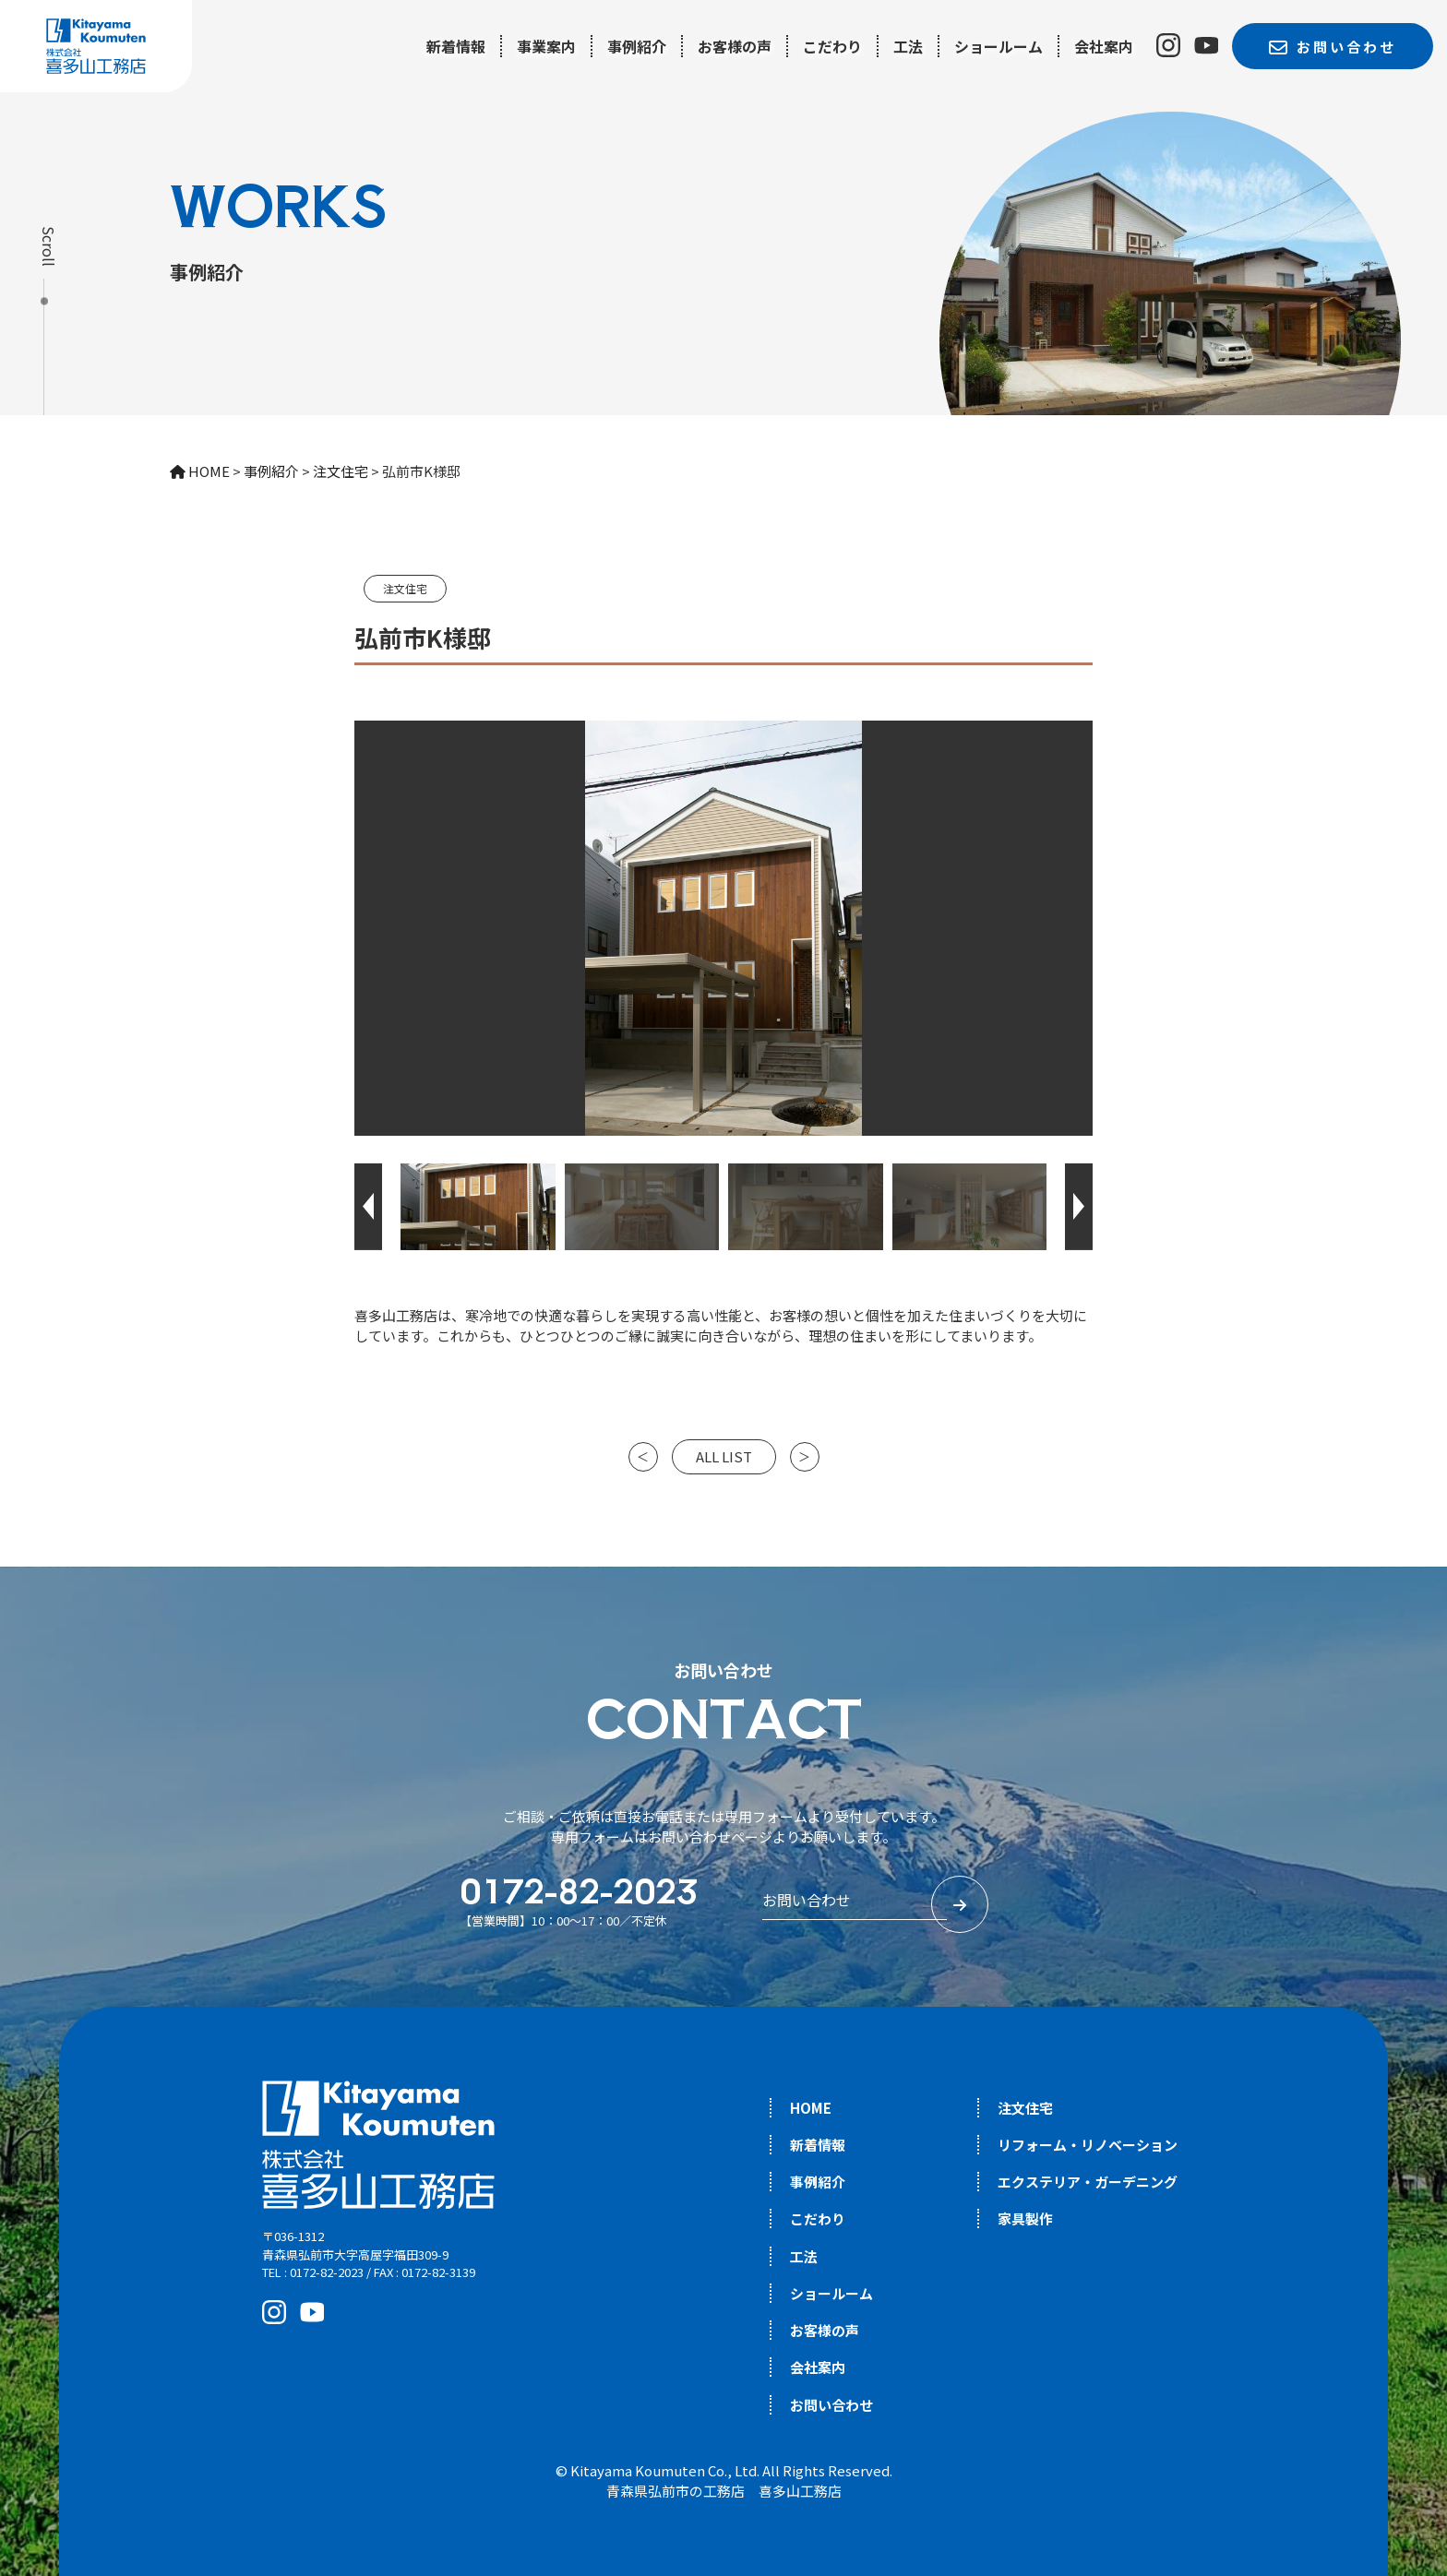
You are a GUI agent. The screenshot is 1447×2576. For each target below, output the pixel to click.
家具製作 (1025, 2218)
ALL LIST (724, 1456)
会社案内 (1103, 46)
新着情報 (455, 46)
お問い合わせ (831, 2405)
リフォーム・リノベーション (1088, 2144)
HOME (810, 2107)
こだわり (832, 46)
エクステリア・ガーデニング (1088, 2181)
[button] (368, 1206)
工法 (908, 46)
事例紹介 (636, 46)
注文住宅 (405, 588)
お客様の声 (734, 46)
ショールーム (998, 46)
